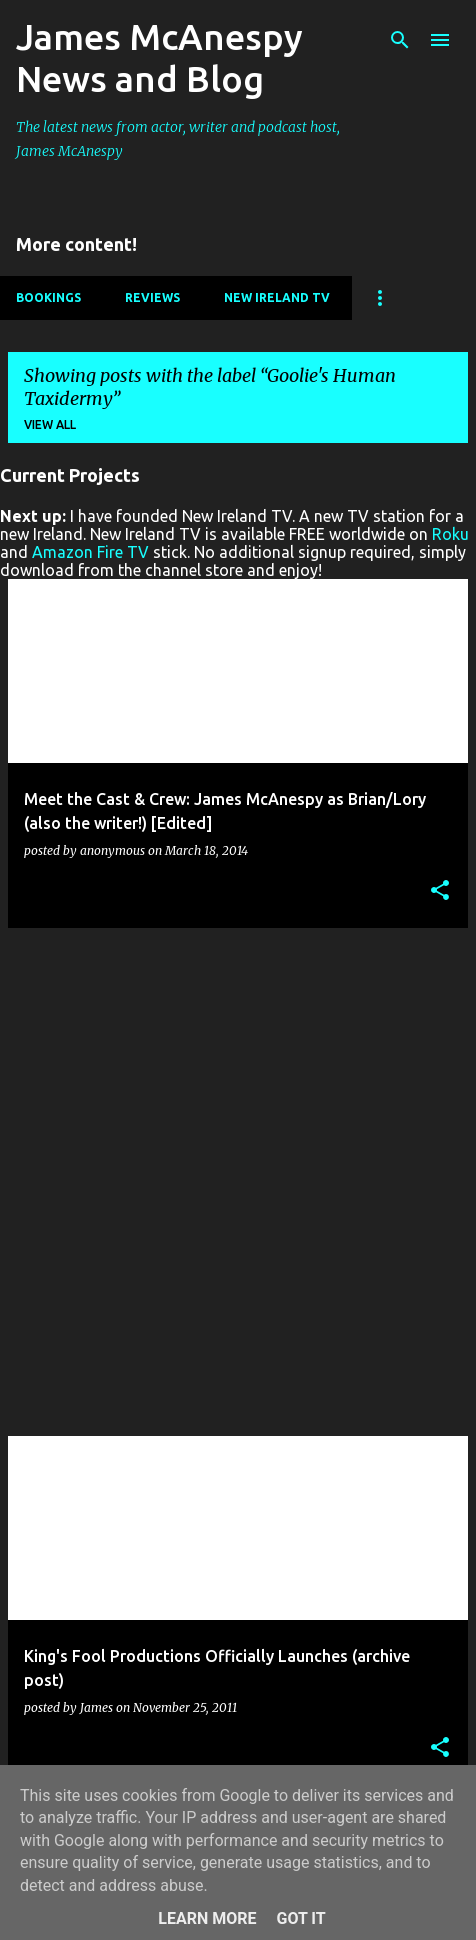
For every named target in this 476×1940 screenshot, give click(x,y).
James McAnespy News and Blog (159, 57)
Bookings (48, 297)
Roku (450, 534)
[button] (440, 891)
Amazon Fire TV (90, 552)
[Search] (400, 40)
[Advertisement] (238, 1182)
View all (50, 424)
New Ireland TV (277, 297)
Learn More (207, 1918)
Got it (300, 1918)
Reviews (152, 297)
